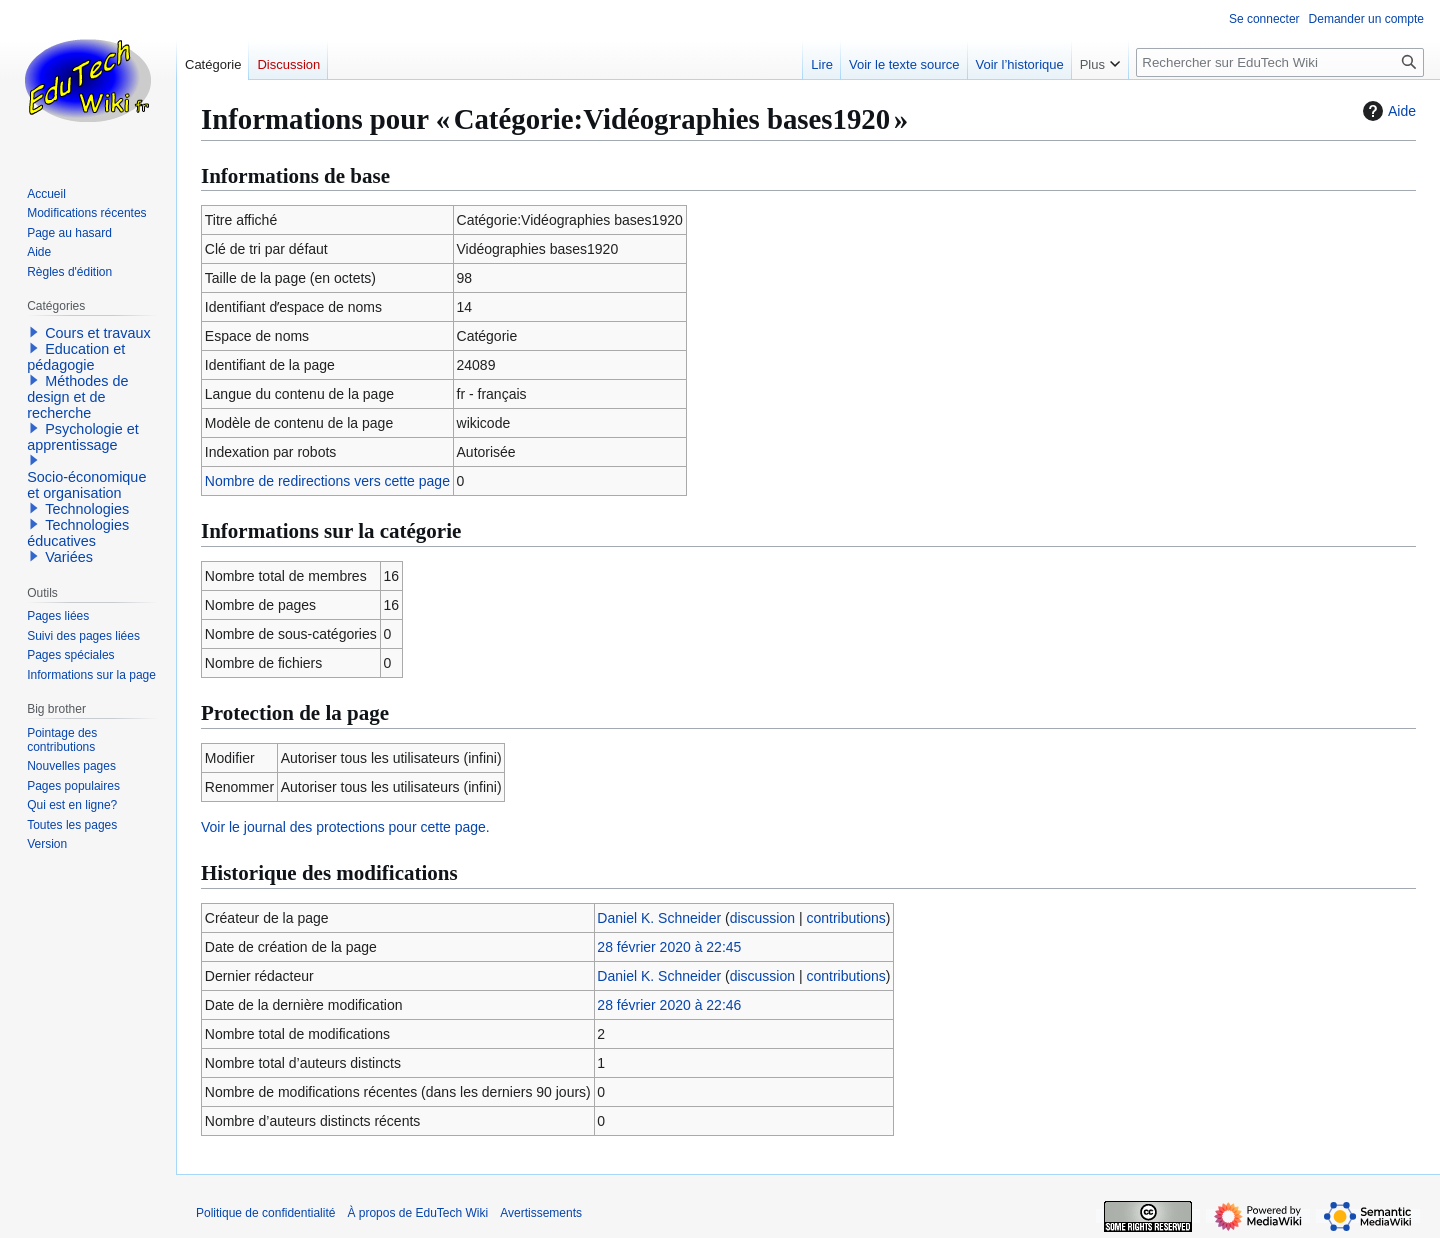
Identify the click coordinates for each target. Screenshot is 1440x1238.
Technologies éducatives (78, 533)
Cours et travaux (98, 333)
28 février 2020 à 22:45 (669, 947)
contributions (845, 918)
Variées (69, 557)
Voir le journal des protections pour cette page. (345, 827)
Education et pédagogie (76, 357)
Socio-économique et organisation (86, 485)
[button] (34, 332)
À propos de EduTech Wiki (417, 1213)
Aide (1387, 111)
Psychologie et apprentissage (83, 437)
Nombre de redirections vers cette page (327, 481)
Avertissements (541, 1213)
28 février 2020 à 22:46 (669, 1005)
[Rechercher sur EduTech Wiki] (1280, 62)
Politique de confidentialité (265, 1213)
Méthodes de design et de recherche (77, 397)
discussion (762, 918)
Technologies (87, 509)
